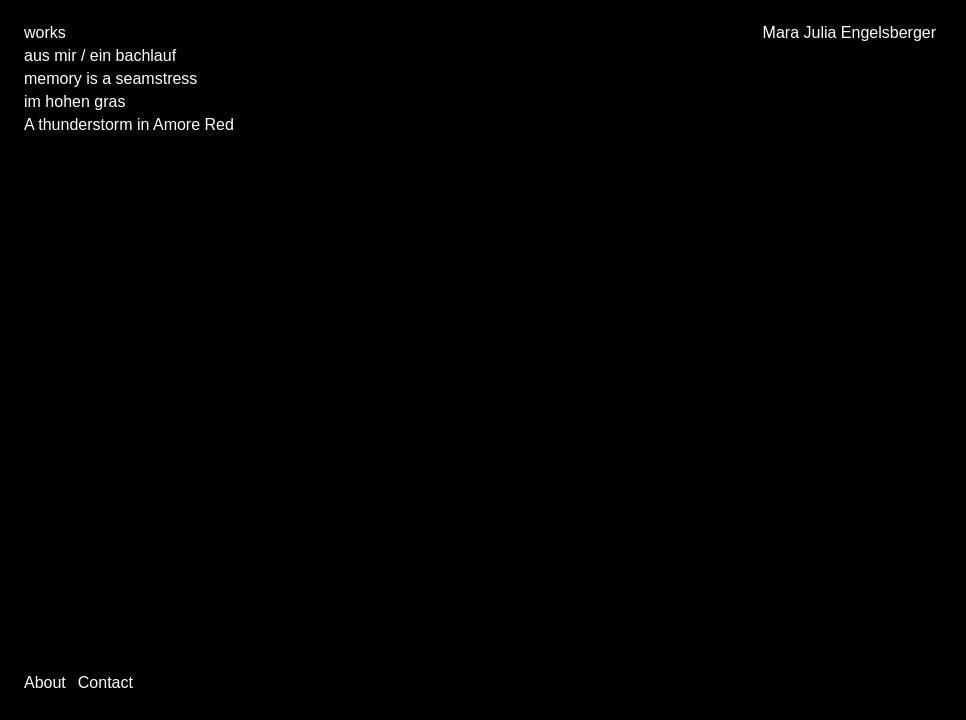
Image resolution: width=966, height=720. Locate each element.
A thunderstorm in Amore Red (129, 124)
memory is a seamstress (110, 78)
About (45, 682)
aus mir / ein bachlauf (100, 55)
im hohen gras (74, 101)
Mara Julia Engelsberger (849, 32)
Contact (105, 682)
